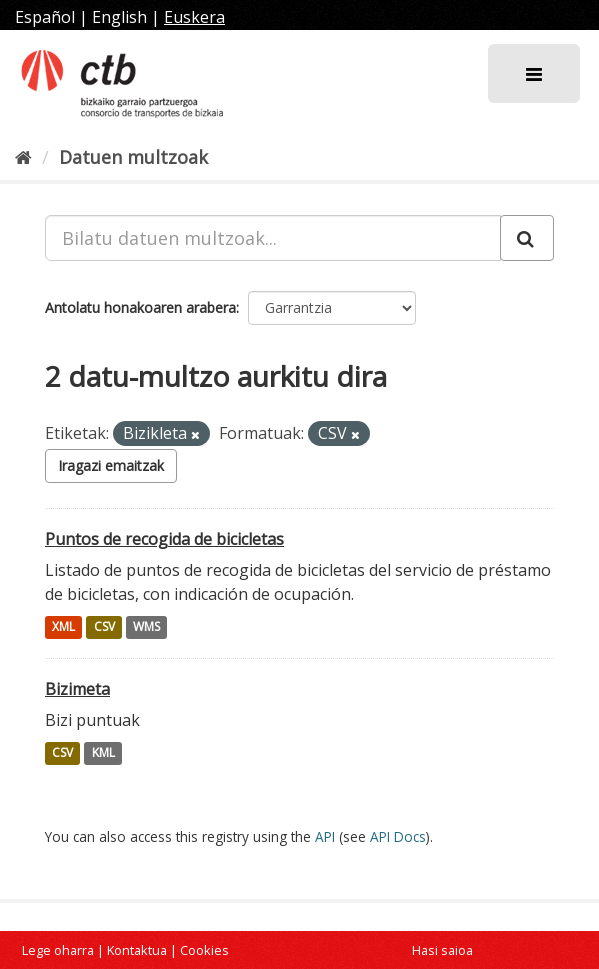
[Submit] (527, 238)
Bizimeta (77, 689)
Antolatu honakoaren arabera (140, 307)
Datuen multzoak (133, 157)
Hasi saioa (442, 950)
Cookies (204, 950)
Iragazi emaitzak (111, 465)
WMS (146, 627)
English (119, 17)
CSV (104, 627)
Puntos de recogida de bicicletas (164, 539)
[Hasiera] (23, 157)
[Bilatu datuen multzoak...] (273, 238)
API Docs (398, 836)
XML (63, 627)
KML (103, 753)
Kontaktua (137, 950)
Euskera (194, 17)
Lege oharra (58, 950)
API (325, 836)
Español (45, 17)
